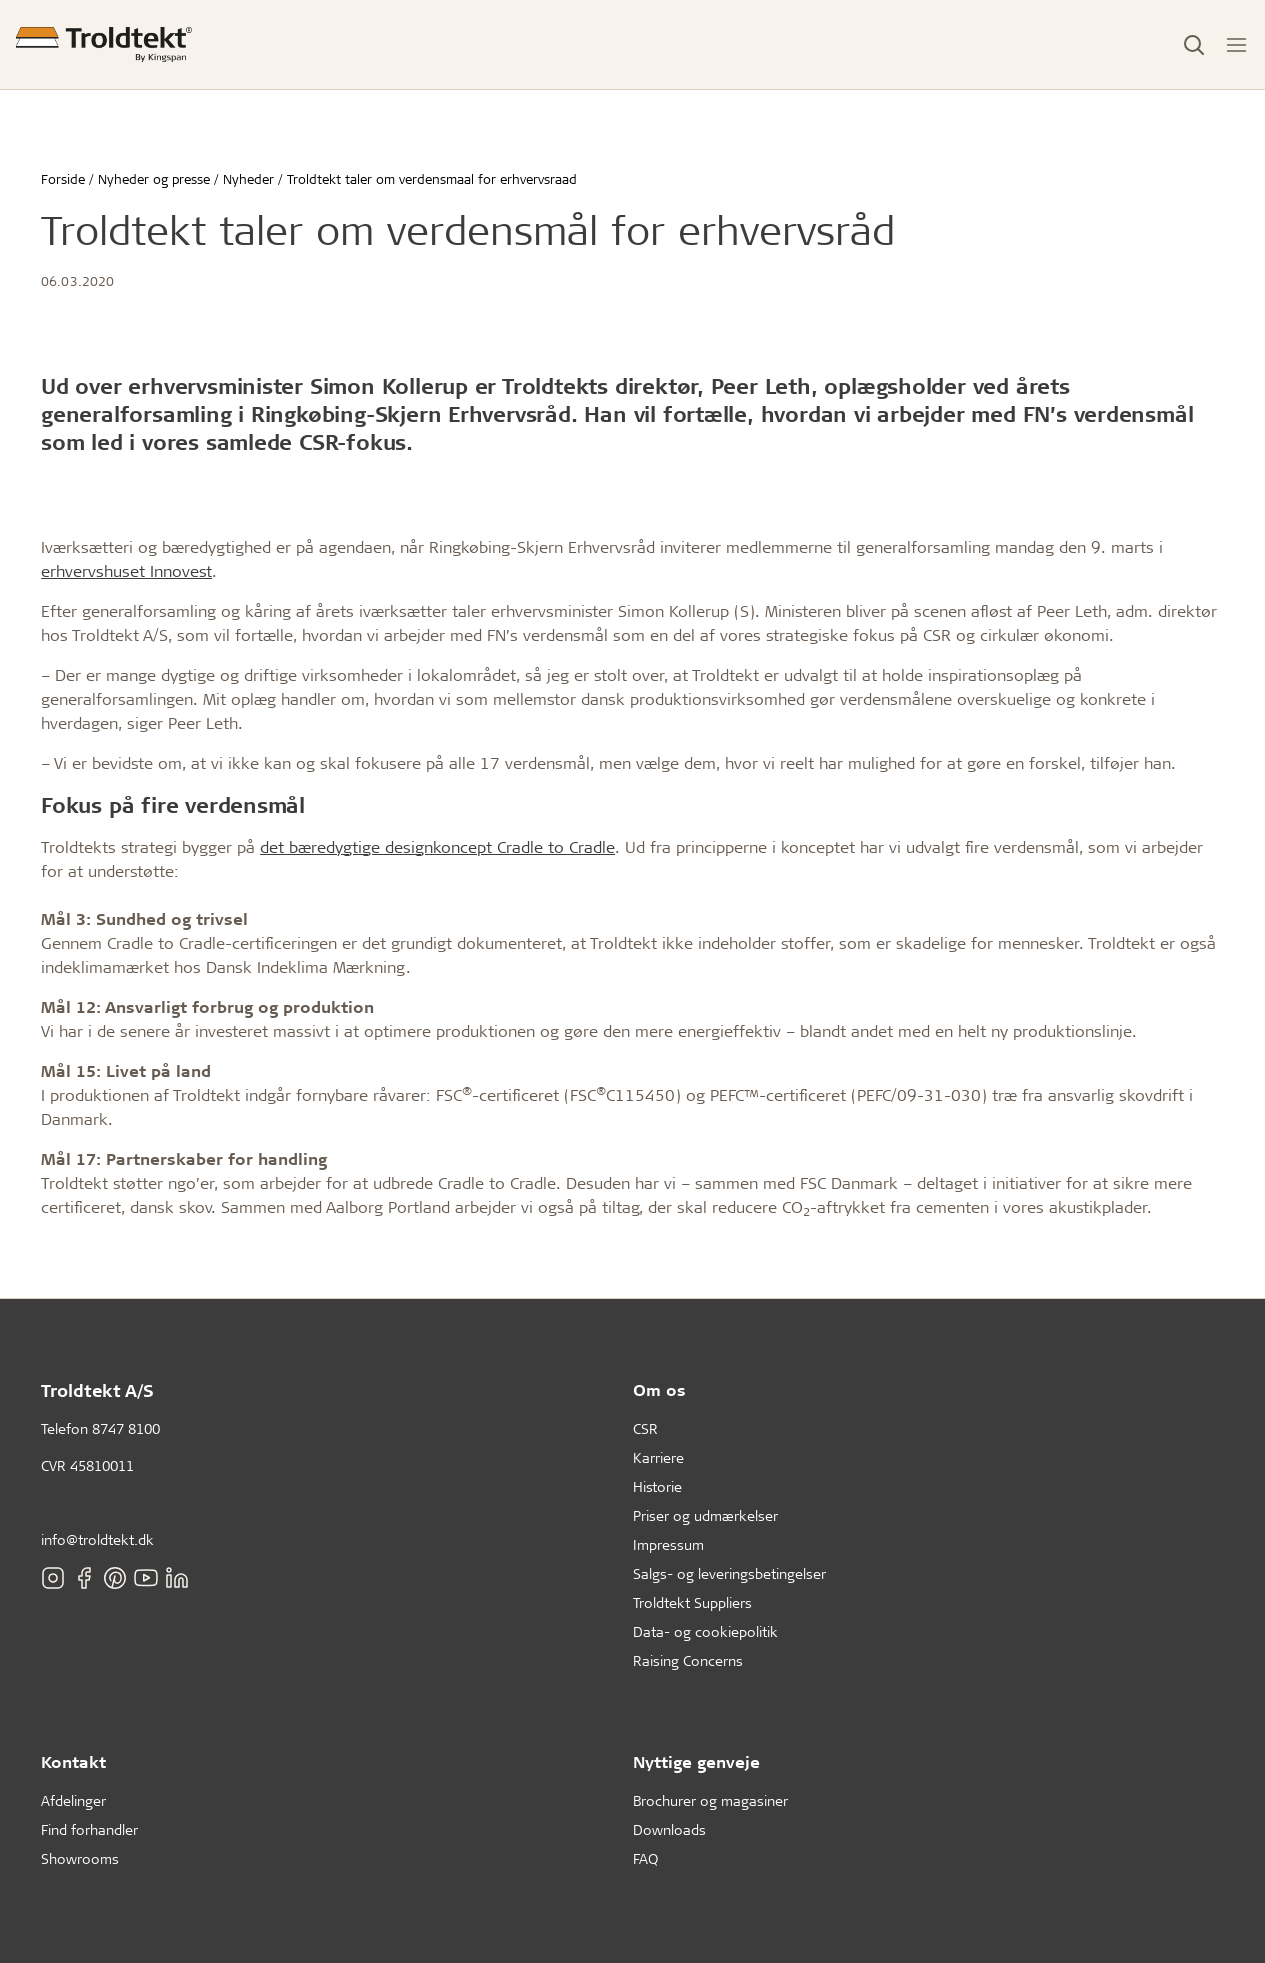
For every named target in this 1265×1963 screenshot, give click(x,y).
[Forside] (104, 44)
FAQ (645, 1858)
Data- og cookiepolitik (705, 1631)
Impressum (668, 1544)
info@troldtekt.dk (97, 1539)
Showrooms (80, 1858)
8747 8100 (126, 1428)
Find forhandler (89, 1829)
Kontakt (73, 1761)
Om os (659, 1389)
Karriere (658, 1457)
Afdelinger (73, 1800)
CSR (645, 1428)
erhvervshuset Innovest (126, 570)
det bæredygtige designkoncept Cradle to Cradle (437, 846)
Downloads (669, 1829)
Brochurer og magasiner (710, 1800)
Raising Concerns (688, 1660)
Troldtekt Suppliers (692, 1602)
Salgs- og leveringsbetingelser (729, 1573)
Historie (657, 1486)
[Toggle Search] (1194, 45)
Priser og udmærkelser (705, 1515)
